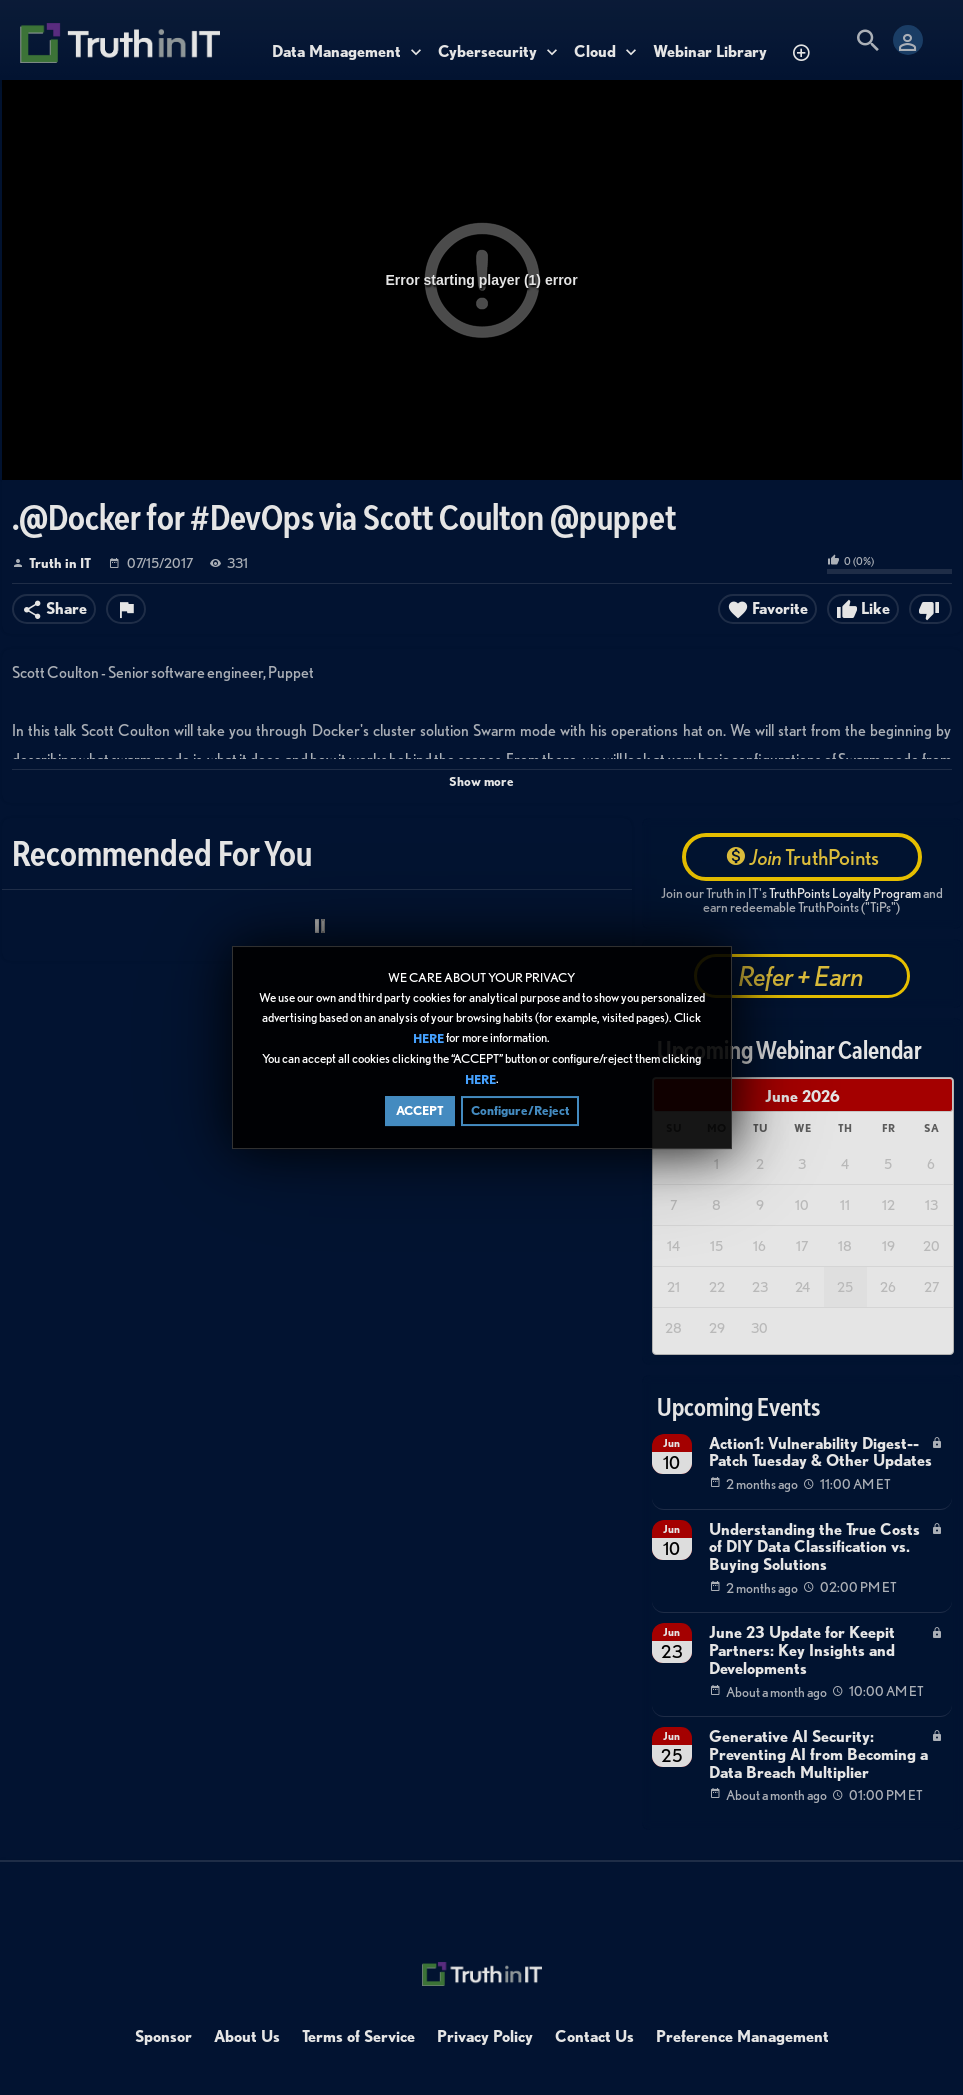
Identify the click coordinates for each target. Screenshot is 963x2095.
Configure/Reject (520, 1112)
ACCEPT (420, 1112)
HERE (428, 1039)
